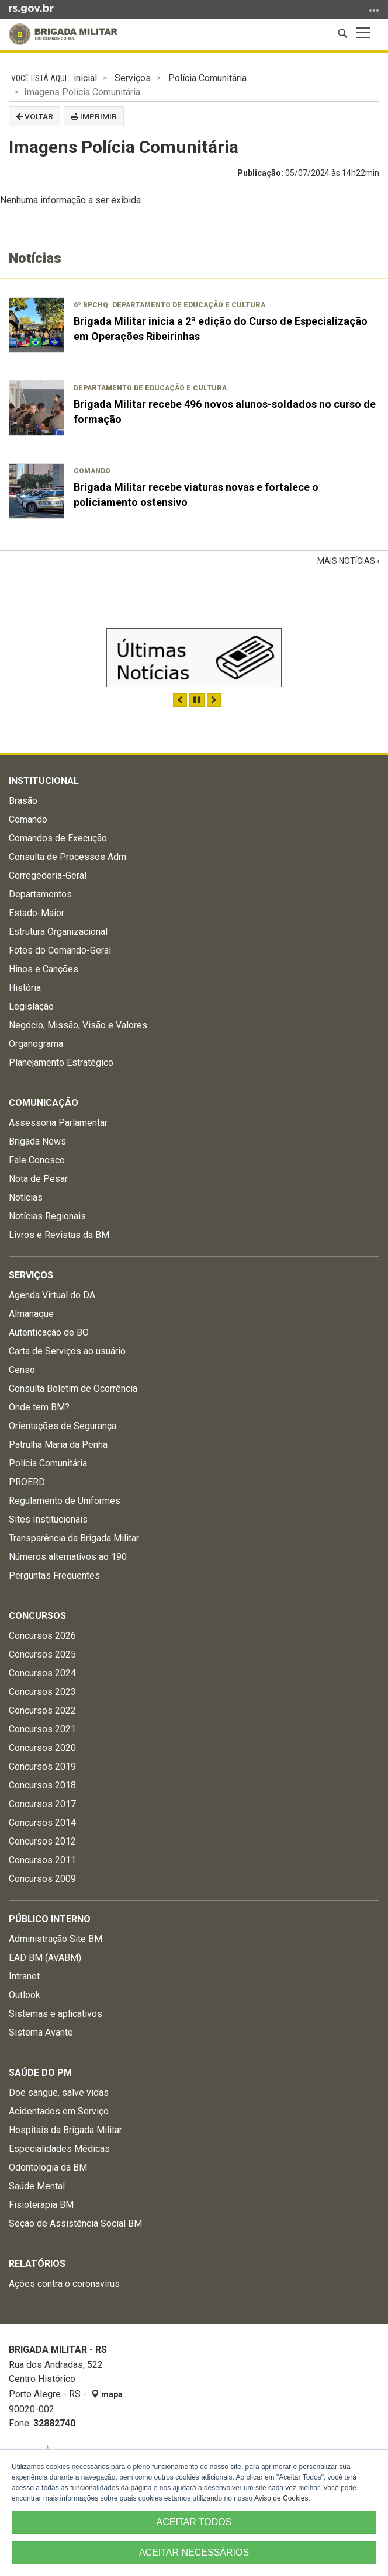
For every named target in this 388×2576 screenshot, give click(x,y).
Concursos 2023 (42, 1691)
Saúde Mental (37, 2186)
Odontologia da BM (48, 2167)
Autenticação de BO (49, 1332)
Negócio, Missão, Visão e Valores (78, 1025)
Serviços (133, 78)
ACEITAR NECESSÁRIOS (194, 2552)
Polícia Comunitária (207, 78)
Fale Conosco (37, 1160)
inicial (85, 78)
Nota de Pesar (38, 1178)
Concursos (37, 1615)
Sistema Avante (41, 2032)
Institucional (44, 780)
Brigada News (37, 1141)
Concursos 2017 (42, 1803)
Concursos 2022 (42, 1710)
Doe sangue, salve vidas (59, 2092)
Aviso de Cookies (281, 2498)
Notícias (26, 1197)
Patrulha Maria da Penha (58, 1444)
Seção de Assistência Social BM (75, 2223)
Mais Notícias (347, 561)
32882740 (54, 2423)
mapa (107, 2394)
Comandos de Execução (58, 838)
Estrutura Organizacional (58, 931)
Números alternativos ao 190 (68, 1556)
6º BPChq (91, 305)
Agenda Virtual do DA (52, 1295)
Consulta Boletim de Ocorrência (73, 1388)
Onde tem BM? (39, 1407)
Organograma (36, 1043)
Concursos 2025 (42, 1654)
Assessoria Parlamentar (58, 1122)
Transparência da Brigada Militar (74, 1538)
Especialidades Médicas (59, 2148)
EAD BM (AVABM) (45, 1957)
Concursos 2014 (42, 1822)
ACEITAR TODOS (194, 2522)
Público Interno (50, 1919)
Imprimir (94, 116)
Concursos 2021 (42, 1729)
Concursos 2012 (42, 1841)
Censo (22, 1369)
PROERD (27, 1482)
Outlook (24, 1995)
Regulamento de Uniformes (64, 1500)
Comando (92, 471)
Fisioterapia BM (41, 2204)
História (25, 987)
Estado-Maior (36, 912)
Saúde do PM (40, 2072)
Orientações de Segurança (62, 1425)
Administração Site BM (55, 1938)
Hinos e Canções (43, 969)
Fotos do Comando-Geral (60, 950)
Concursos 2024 (42, 1673)
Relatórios (37, 2263)
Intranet (24, 1976)
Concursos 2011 (42, 1860)
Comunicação (43, 1102)
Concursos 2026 (42, 1635)
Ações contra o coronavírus (64, 2283)
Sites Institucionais (48, 1519)
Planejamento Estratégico (61, 1062)
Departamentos (40, 894)
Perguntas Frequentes (54, 1575)
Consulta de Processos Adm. (68, 856)
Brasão (23, 800)
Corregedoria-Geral (47, 875)
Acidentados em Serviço (59, 2111)
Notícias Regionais (47, 1216)
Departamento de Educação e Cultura (188, 305)
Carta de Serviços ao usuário (67, 1351)
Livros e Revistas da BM (59, 1234)
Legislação (31, 1006)
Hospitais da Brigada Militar (65, 2129)
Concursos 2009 (42, 1878)
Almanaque (31, 1313)
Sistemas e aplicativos (55, 2013)
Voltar (34, 116)
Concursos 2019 (42, 1766)
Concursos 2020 (42, 1747)
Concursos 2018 (42, 1785)
